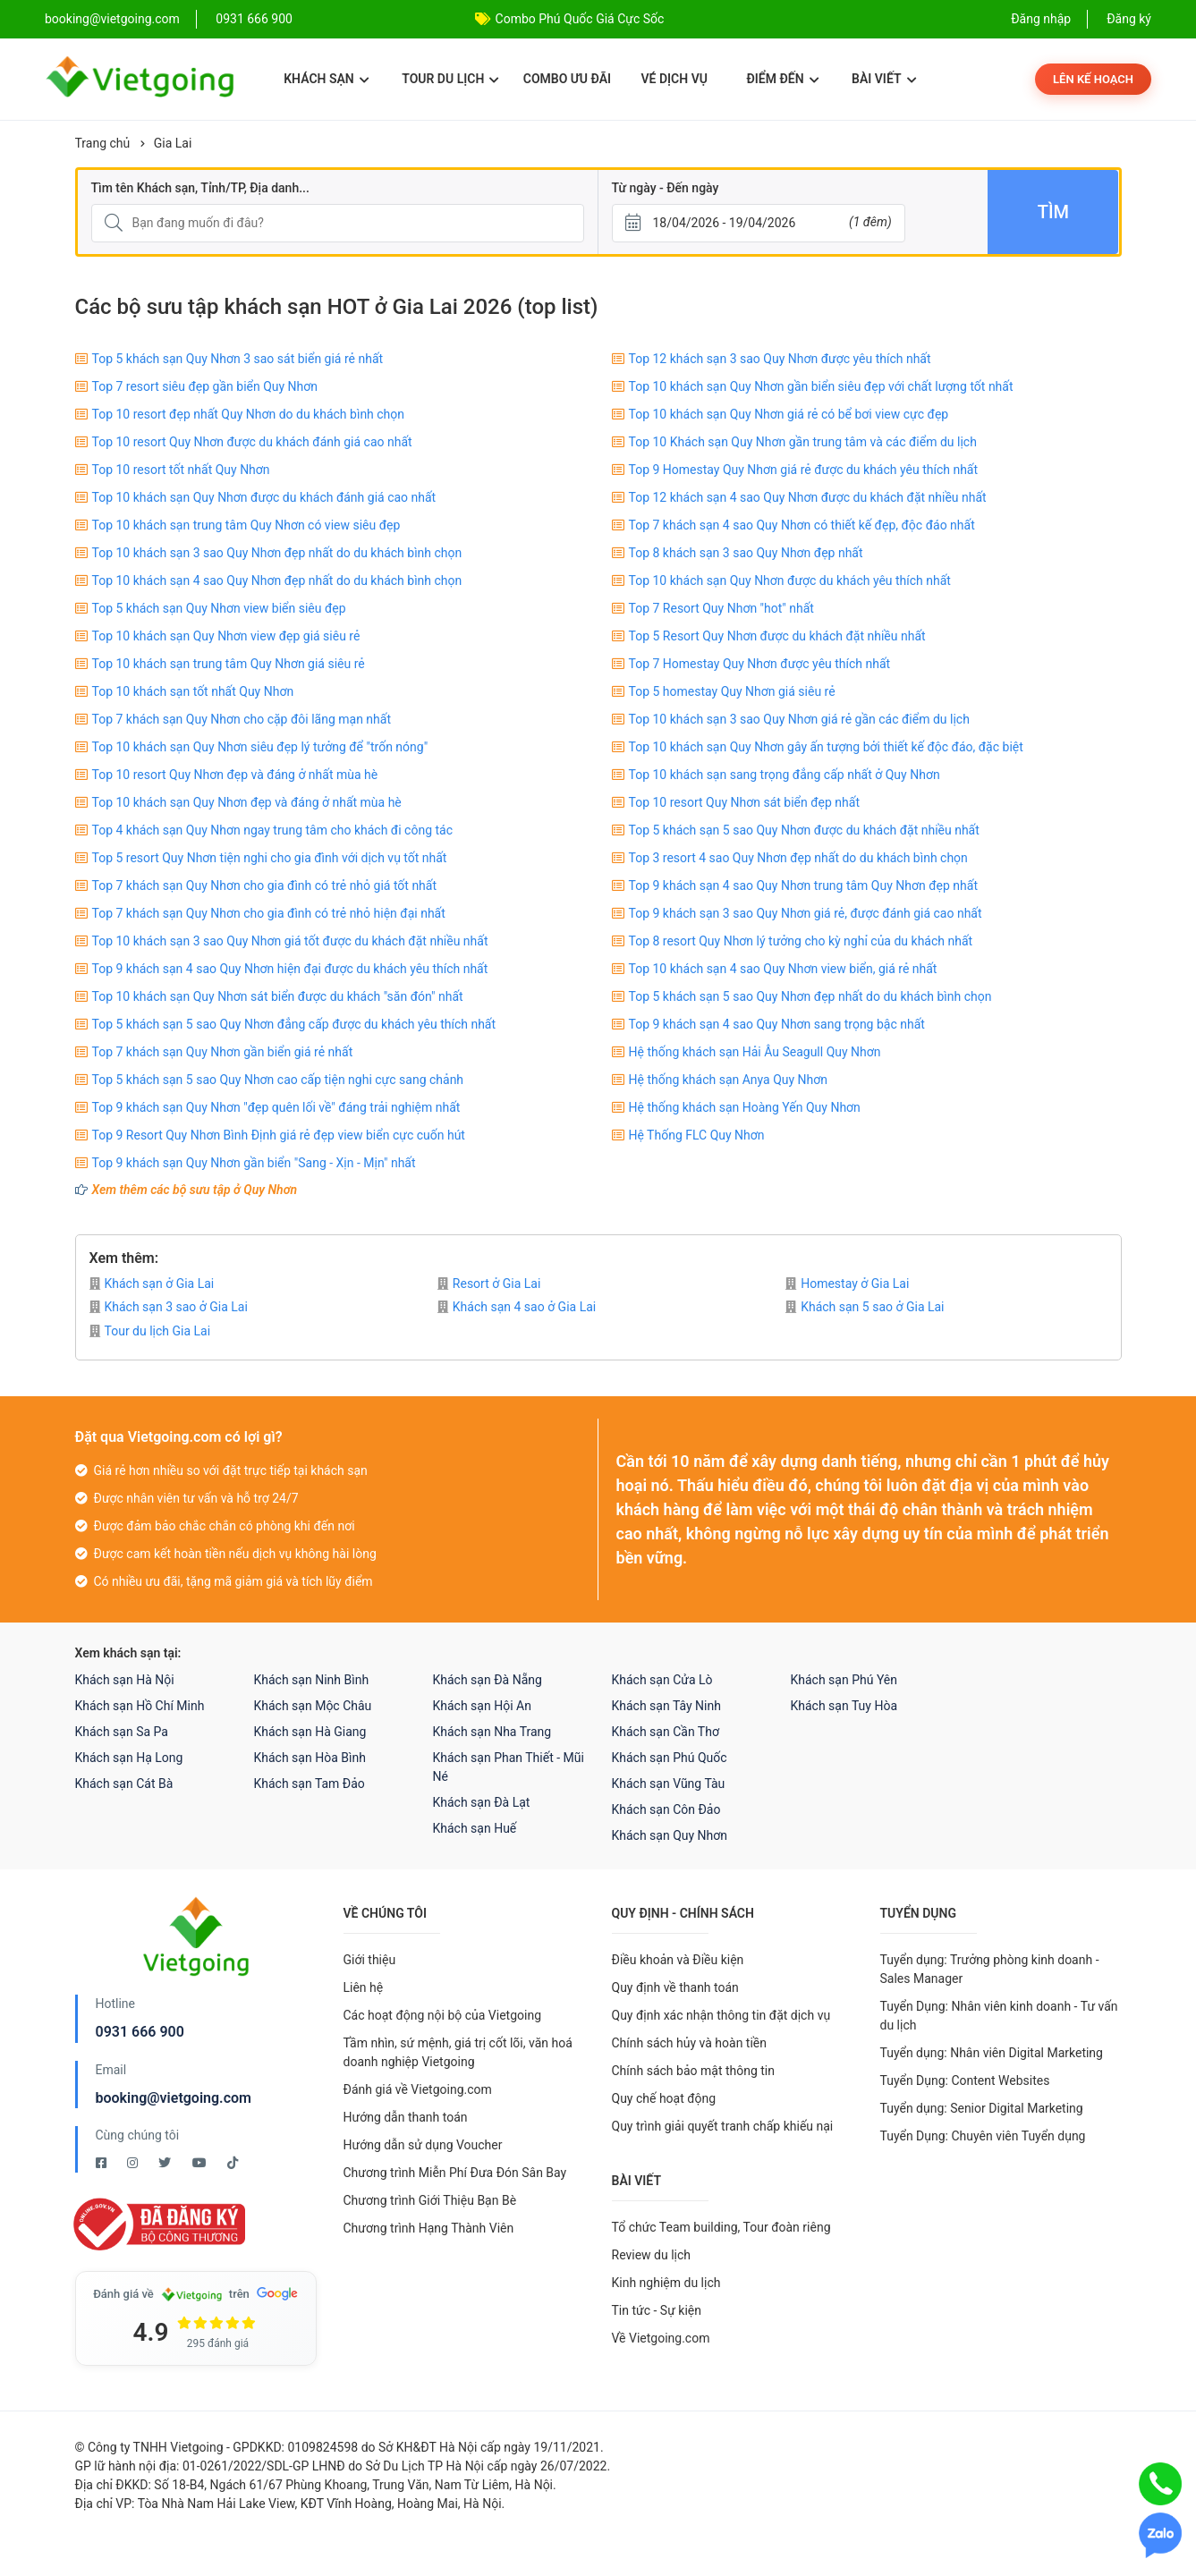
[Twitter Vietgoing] (166, 2163)
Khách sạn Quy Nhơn (670, 1835)
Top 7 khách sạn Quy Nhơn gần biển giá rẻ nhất (222, 1052)
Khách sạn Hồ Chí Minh (140, 1706)
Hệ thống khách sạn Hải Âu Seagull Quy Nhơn (755, 1052)
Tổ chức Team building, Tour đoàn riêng (721, 2227)
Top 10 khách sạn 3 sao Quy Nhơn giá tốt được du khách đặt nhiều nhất (290, 941)
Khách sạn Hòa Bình (310, 1757)
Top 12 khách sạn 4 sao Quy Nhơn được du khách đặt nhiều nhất (808, 497)
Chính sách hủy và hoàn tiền (690, 2043)
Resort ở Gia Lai (488, 1283)
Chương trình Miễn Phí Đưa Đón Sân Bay (455, 2172)
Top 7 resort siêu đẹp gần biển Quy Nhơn (205, 386)
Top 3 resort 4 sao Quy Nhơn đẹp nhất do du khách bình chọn (798, 858)
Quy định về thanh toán (675, 1987)
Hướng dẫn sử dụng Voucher (423, 2145)
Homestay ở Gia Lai (847, 1283)
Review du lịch (651, 2255)
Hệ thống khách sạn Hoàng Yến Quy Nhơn (745, 1107)
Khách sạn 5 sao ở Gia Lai (864, 1307)
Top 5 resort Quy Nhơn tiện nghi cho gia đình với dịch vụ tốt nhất (269, 858)
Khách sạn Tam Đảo (309, 1783)
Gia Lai (173, 143)
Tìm (1053, 212)
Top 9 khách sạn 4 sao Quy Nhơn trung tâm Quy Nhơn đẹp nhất (803, 885)
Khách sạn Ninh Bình (311, 1680)
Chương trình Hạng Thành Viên (429, 2228)
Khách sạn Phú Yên (844, 1680)
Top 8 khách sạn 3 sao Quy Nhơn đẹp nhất (746, 553)
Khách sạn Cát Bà (124, 1783)
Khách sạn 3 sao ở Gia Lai (168, 1307)
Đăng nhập (1041, 19)
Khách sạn (326, 79)
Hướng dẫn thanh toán (406, 2117)
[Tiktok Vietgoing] (232, 2163)
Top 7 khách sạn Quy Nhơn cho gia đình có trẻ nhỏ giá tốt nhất (264, 885)
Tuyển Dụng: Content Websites (965, 2080)
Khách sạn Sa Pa (121, 1731)
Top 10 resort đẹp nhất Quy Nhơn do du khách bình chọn (248, 414)
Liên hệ (364, 1987)
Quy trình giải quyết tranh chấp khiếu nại (723, 2126)
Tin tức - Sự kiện (656, 2310)
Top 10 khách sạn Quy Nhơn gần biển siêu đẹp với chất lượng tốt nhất (821, 386)
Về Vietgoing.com (661, 2338)
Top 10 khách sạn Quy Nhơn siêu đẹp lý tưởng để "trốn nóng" (260, 747)
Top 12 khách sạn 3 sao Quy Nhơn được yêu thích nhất (780, 359)
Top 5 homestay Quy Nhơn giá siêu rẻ (732, 691)
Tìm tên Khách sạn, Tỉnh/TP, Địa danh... (200, 188)
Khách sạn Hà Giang (310, 1731)
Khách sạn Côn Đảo (666, 1809)
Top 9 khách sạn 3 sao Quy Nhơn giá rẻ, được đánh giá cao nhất (805, 913)
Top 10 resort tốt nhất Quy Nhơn (181, 469)
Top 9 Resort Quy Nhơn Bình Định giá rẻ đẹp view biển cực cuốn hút (278, 1135)
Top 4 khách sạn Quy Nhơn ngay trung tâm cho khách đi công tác (273, 830)
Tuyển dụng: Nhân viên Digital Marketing (991, 2053)
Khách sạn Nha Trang (492, 1731)
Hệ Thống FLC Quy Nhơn (697, 1135)
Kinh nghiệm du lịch (666, 2282)
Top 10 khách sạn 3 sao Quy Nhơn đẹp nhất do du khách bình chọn (277, 553)
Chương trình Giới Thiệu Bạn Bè (430, 2200)
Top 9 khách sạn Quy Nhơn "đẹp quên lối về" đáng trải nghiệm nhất (276, 1107)
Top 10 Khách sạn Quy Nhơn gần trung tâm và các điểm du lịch (803, 442)
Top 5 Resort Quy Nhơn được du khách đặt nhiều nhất (777, 636)
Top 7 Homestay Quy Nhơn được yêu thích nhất (760, 664)
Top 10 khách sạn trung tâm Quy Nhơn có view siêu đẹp (246, 525)
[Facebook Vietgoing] (102, 2163)
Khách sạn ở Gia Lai (152, 1283)
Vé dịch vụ (674, 79)
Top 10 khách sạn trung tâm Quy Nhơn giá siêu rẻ (228, 664)
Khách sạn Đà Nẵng (487, 1680)
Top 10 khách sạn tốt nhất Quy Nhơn (193, 691)
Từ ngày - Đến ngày (665, 188)
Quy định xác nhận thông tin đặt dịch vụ (721, 2015)
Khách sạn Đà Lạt (481, 1802)
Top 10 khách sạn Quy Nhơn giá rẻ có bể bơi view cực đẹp (789, 414)
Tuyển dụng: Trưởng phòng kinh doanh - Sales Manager (989, 1969)
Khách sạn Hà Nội (124, 1680)
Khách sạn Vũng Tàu (668, 1783)
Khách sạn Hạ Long (129, 1757)
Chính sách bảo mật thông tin (694, 2070)
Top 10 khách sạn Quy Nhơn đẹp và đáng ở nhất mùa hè (247, 802)
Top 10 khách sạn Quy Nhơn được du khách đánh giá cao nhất (264, 497)
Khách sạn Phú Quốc (669, 1757)
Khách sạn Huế (475, 1828)
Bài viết (884, 79)
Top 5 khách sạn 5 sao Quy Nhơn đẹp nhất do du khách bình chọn (810, 996)
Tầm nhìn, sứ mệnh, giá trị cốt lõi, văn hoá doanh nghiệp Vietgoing (458, 2052)
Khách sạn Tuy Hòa (844, 1706)
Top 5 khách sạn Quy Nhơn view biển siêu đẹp (219, 608)
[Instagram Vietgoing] (133, 2163)
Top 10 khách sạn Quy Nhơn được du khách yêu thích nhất (790, 580)
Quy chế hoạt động (664, 2098)
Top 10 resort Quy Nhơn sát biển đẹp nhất (745, 802)
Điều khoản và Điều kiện (678, 1960)
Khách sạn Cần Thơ (665, 1731)
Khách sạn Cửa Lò (662, 1680)
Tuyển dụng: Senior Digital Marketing (981, 2108)
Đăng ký (1129, 19)
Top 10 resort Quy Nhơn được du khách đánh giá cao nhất (252, 442)
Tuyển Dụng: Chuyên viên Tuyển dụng (983, 2136)
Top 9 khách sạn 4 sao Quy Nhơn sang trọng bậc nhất (777, 1024)
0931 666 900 (254, 19)
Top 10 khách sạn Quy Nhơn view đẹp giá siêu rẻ (226, 636)
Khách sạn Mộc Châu (313, 1706)
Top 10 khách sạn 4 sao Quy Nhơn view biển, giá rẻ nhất (783, 969)
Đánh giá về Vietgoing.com (418, 2089)
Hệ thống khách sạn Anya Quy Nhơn (728, 1079)
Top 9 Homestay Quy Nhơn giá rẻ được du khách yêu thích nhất (804, 469)
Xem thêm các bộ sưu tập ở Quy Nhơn (195, 1189)
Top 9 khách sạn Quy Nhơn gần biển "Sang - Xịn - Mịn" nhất (254, 1163)
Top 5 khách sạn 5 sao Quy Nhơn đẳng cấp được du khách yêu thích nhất (294, 1024)
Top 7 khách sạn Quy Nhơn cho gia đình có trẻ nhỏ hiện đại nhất (268, 913)
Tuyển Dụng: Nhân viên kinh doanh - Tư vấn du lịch (999, 2015)
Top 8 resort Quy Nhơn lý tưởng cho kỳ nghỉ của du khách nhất (801, 941)
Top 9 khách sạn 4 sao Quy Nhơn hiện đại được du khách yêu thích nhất (290, 969)
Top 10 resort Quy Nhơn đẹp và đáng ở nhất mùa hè (235, 774)
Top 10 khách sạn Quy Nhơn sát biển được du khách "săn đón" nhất (277, 996)
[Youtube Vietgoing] (200, 2163)
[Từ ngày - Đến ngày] (758, 223)
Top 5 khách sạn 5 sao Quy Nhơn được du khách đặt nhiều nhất (804, 830)
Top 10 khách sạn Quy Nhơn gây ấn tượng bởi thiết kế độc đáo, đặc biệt (826, 747)
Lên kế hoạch (1093, 79)
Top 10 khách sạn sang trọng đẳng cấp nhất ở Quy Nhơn (784, 774)
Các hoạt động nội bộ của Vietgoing (443, 2015)
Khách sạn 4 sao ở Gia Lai (516, 1307)
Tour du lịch (450, 79)
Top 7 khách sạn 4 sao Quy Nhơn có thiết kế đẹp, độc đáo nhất (802, 525)
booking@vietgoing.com (173, 2097)
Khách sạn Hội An (482, 1706)
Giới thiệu (370, 1960)
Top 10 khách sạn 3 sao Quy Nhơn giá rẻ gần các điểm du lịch (799, 719)
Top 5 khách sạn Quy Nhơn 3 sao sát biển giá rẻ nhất (238, 359)
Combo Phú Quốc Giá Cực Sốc (580, 19)
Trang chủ (103, 143)
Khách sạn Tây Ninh (666, 1706)
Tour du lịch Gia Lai (150, 1331)
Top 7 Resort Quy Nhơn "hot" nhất (721, 608)
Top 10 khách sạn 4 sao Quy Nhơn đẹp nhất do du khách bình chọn (277, 580)
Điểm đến (782, 79)
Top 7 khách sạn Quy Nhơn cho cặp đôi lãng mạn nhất (242, 719)
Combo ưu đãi (567, 79)
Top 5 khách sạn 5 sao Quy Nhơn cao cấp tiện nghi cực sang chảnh (278, 1079)
